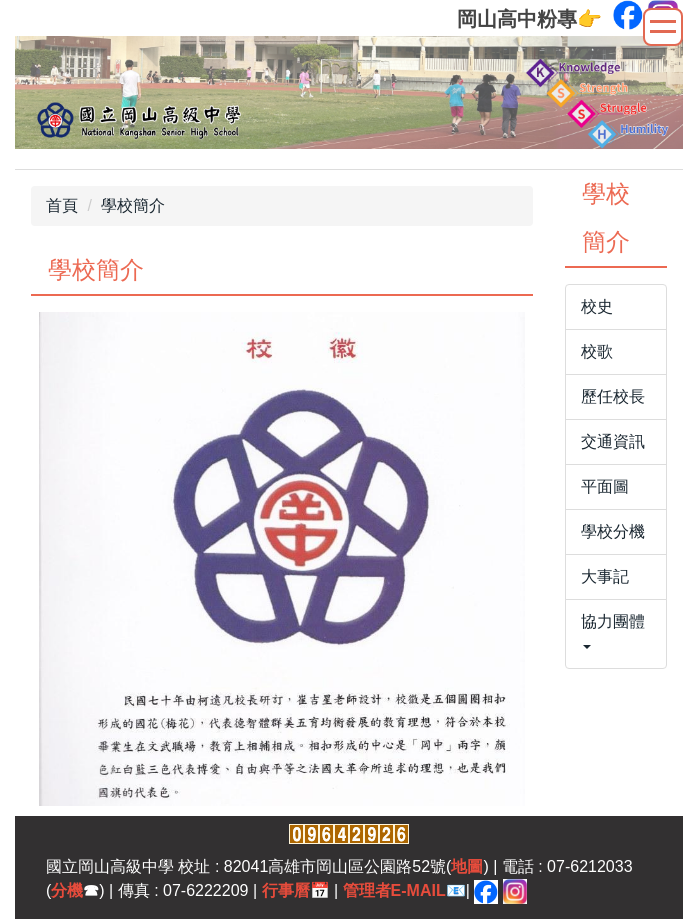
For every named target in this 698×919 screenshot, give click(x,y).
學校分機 (613, 531)
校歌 (597, 351)
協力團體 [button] (613, 631)
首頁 (62, 205)
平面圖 (605, 486)
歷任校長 (613, 396)
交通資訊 (613, 441)
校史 (597, 306)
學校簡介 (133, 205)
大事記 (605, 576)
